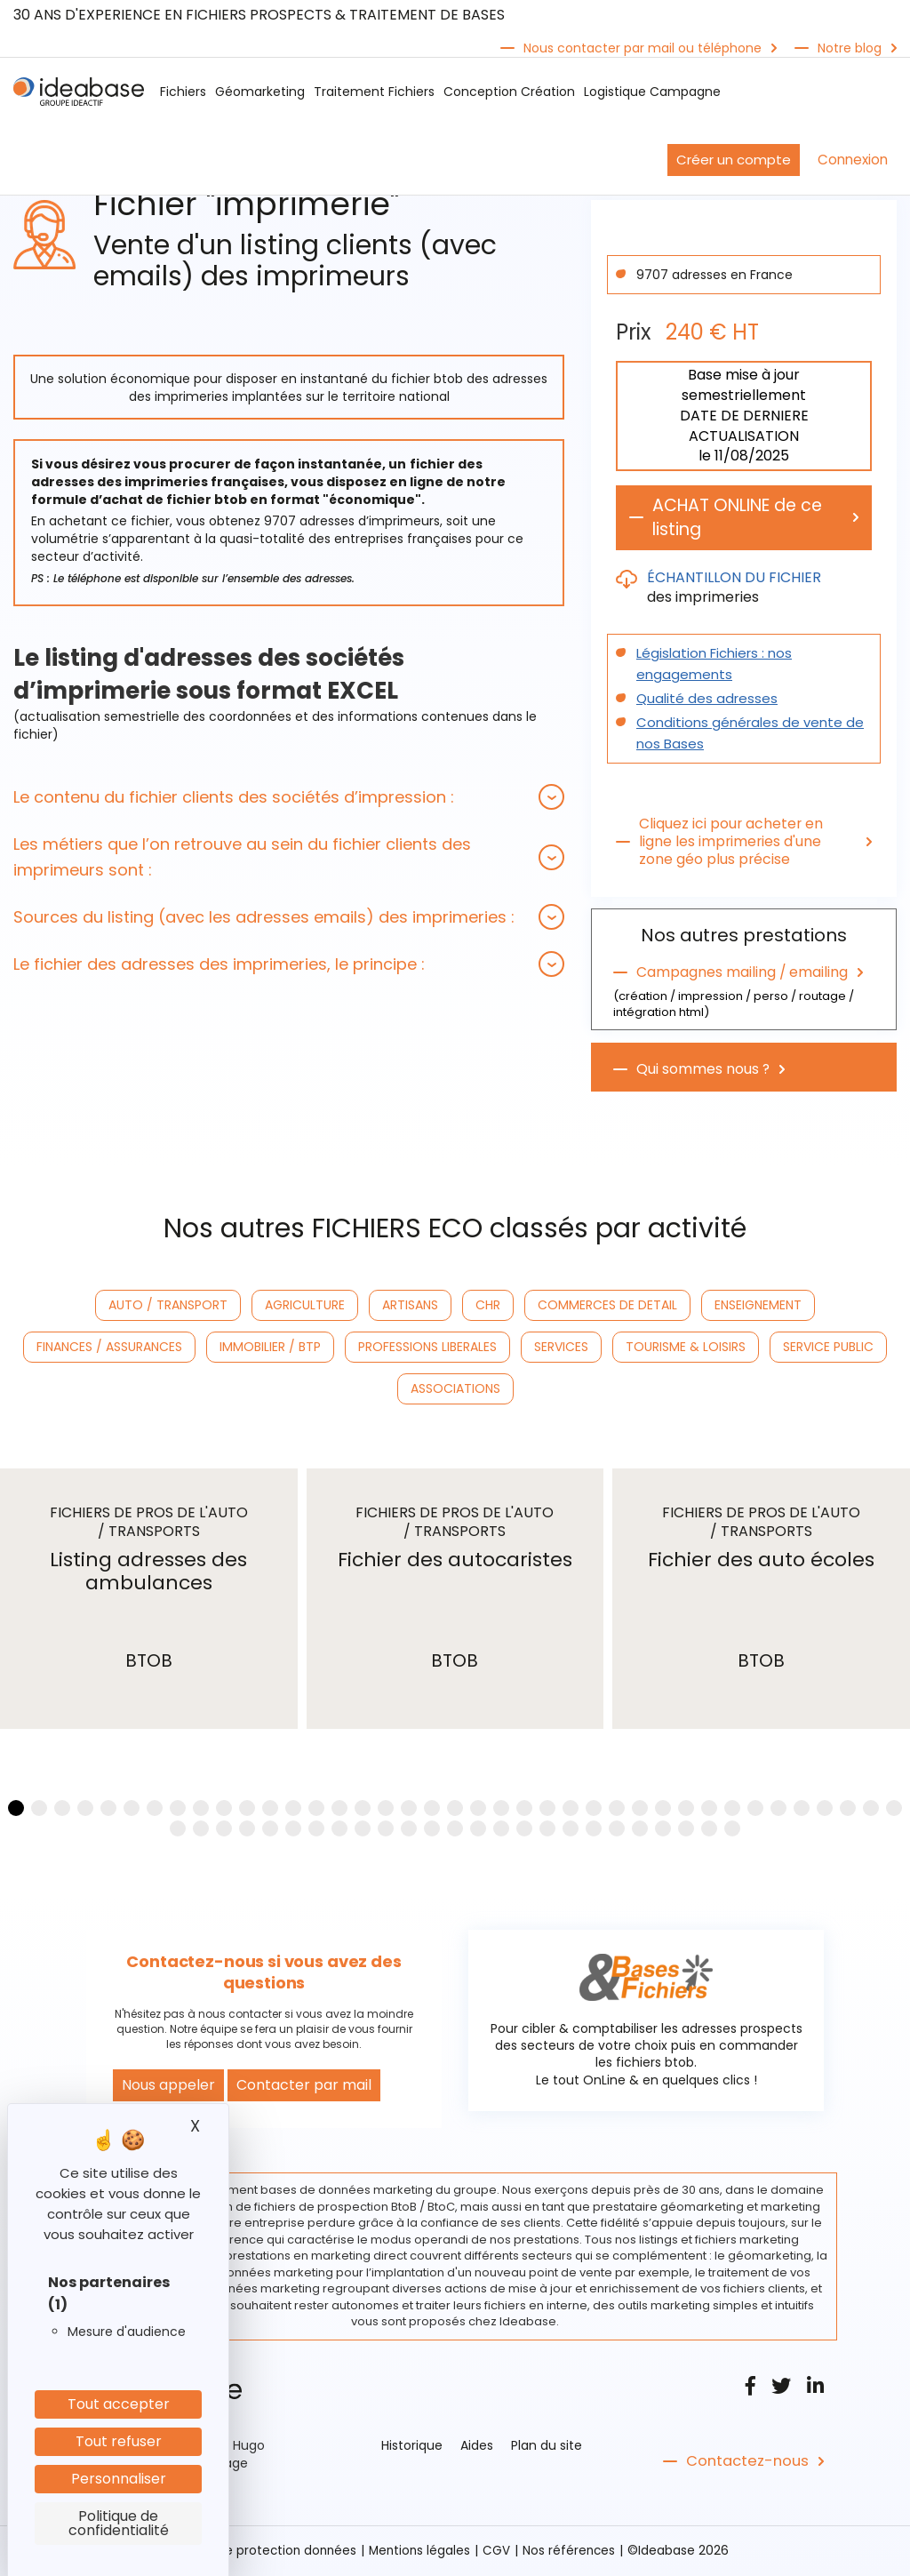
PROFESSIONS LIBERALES (427, 1347)
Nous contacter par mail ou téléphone (642, 48)
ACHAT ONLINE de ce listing (743, 518)
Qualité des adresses (701, 699)
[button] (288, 797)
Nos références (572, 2552)
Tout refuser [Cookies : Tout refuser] (119, 2441)
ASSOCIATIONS (455, 1389)
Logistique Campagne (652, 91)
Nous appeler (168, 2086)
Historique (412, 2447)
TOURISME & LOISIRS (686, 1347)
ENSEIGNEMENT (758, 1306)
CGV (499, 2552)
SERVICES (561, 1347)
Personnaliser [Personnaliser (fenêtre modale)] (118, 2478)
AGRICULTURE (305, 1306)
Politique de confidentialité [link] (118, 2523)
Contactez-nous (745, 2463)
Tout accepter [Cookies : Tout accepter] (119, 2404)
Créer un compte (733, 159)
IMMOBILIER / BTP (270, 1347)
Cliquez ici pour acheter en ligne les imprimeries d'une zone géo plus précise (732, 842)
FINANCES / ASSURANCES (109, 1347)
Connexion (853, 159)
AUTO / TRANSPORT (168, 1306)
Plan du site (546, 2447)
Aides (476, 2447)
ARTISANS (410, 1306)
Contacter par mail (303, 2086)
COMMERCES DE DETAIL (607, 1306)
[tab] (288, 797)
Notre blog (850, 48)
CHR (487, 1306)
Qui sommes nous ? (703, 1070)
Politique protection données (266, 2552)
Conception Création (509, 91)
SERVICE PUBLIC (828, 1347)
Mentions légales (421, 2552)
